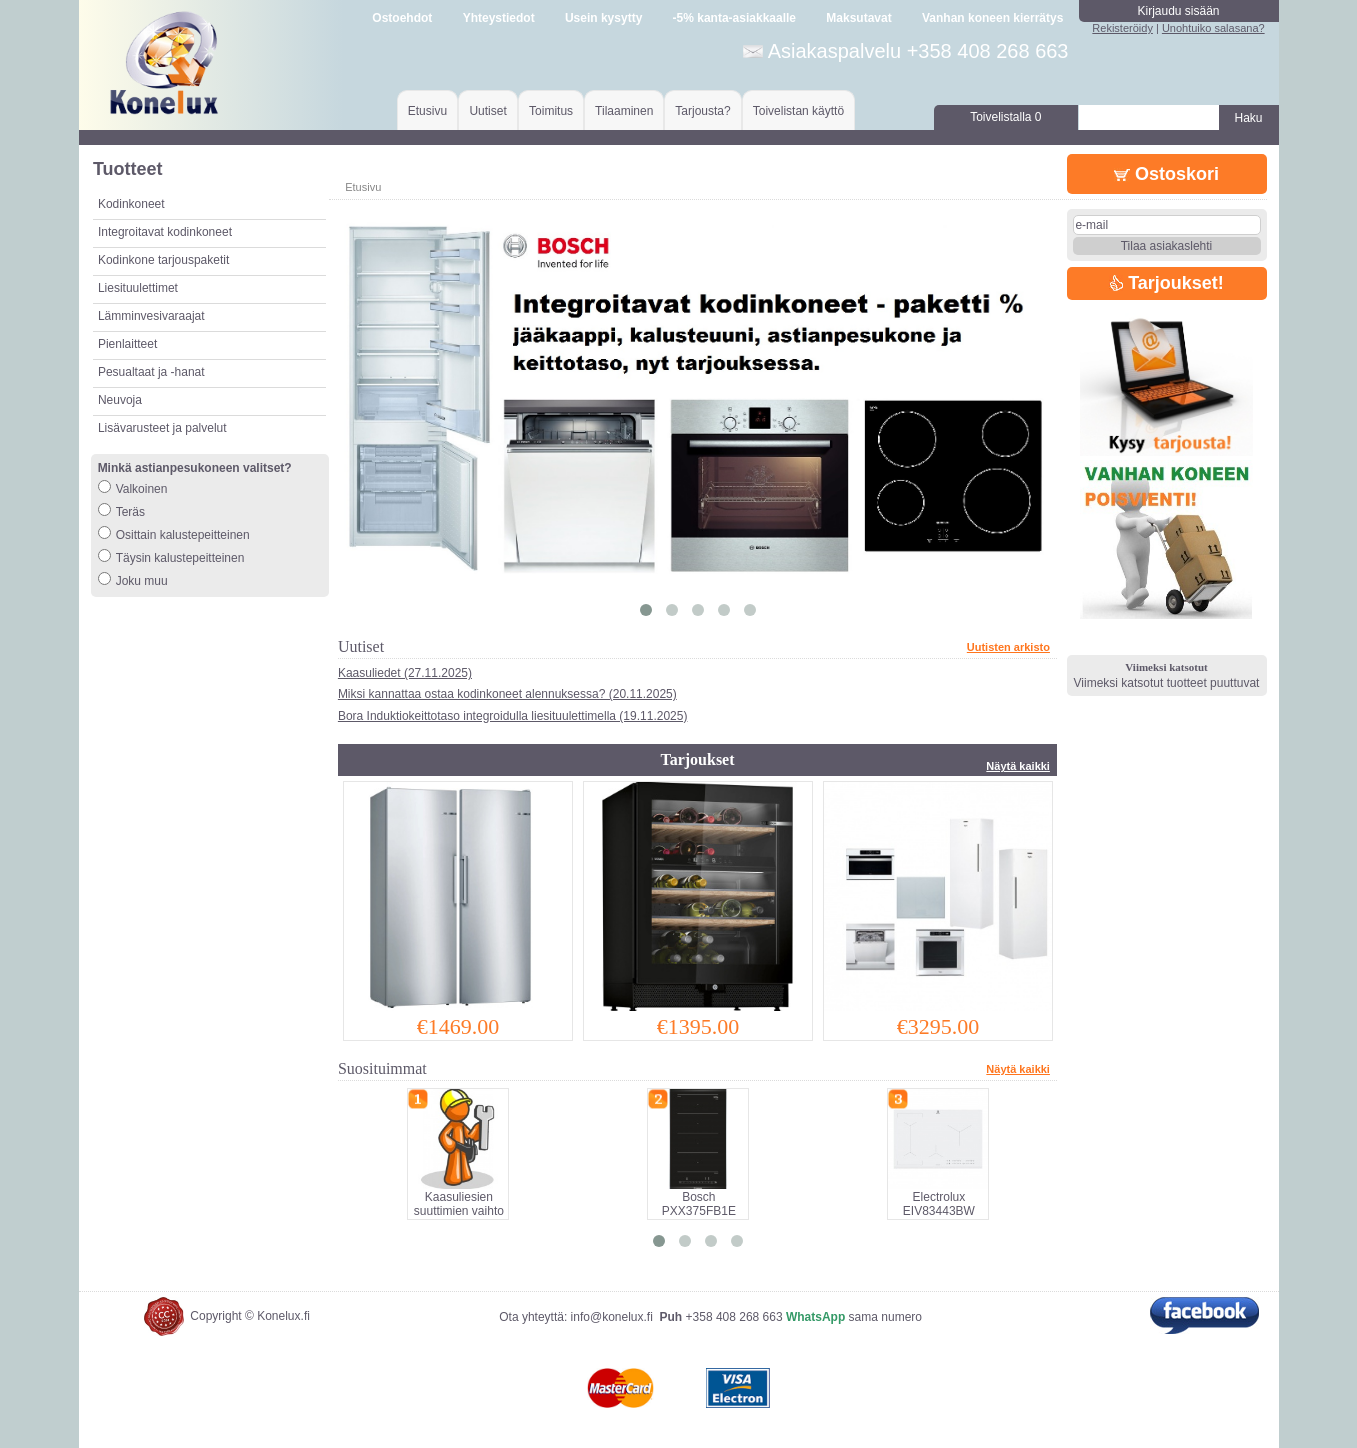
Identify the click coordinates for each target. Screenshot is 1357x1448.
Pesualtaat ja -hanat (151, 372)
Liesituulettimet (138, 288)
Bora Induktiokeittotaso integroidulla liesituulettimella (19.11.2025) (513, 716)
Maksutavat (858, 18)
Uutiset (487, 111)
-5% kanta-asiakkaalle (734, 18)
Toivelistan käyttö (798, 111)
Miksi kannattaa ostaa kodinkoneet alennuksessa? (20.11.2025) (507, 694)
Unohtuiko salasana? (1213, 28)
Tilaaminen (624, 111)
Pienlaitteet (127, 344)
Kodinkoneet (131, 204)
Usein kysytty (603, 18)
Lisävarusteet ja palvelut (162, 428)
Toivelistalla (1005, 117)
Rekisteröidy (1122, 28)
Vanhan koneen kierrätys (992, 18)
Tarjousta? (702, 111)
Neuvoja (120, 400)
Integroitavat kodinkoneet (165, 232)
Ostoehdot (402, 18)
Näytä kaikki (1018, 766)
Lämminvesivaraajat (151, 316)
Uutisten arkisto (1008, 647)
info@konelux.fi (612, 1317)
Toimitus (551, 111)
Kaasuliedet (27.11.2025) (405, 673)
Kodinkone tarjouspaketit (163, 260)
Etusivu (427, 111)
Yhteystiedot (499, 18)
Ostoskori (1166, 174)
